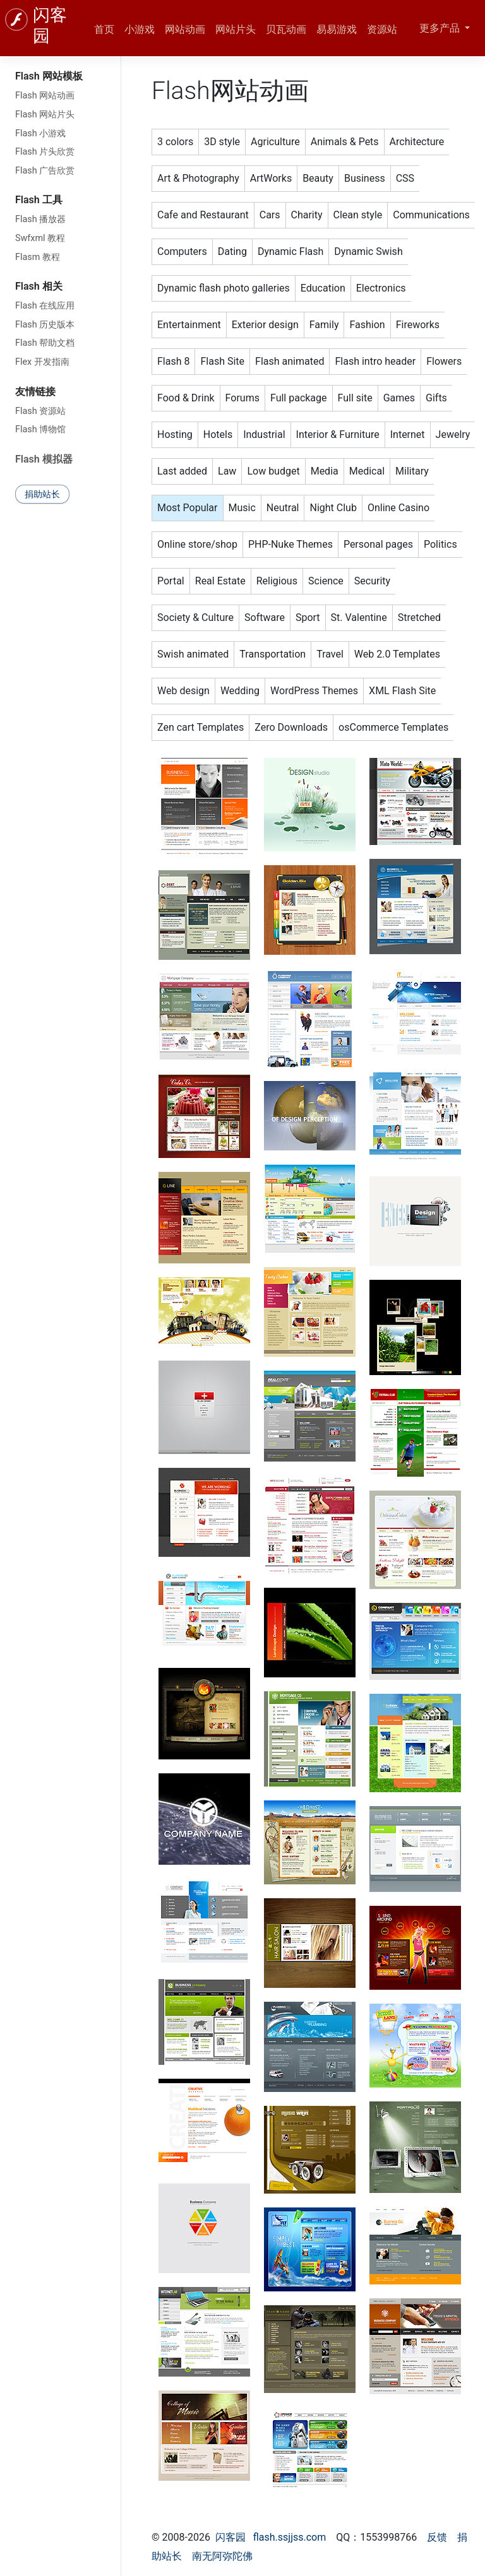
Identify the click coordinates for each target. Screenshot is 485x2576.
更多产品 (440, 28)
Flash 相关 (39, 286)
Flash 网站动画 (45, 95)
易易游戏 (336, 29)
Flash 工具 (39, 200)
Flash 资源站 (40, 411)
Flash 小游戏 (40, 133)
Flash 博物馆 (40, 429)
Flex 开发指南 (42, 362)
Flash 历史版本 (45, 324)
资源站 (382, 29)
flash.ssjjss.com (289, 2537)
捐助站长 (42, 494)
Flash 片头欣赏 (45, 151)
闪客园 (230, 2537)
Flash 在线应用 (45, 305)
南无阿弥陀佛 (222, 2556)
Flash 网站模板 (49, 76)
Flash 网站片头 (45, 114)
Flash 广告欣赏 (45, 170)
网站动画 (185, 29)
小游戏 (139, 29)
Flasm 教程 (37, 257)
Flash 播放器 (40, 219)
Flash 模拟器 (44, 459)
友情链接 (35, 392)
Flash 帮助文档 (45, 343)
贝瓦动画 (286, 29)
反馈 (437, 2537)
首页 (104, 29)
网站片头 (235, 29)
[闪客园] (16, 19)
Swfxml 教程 (40, 238)
